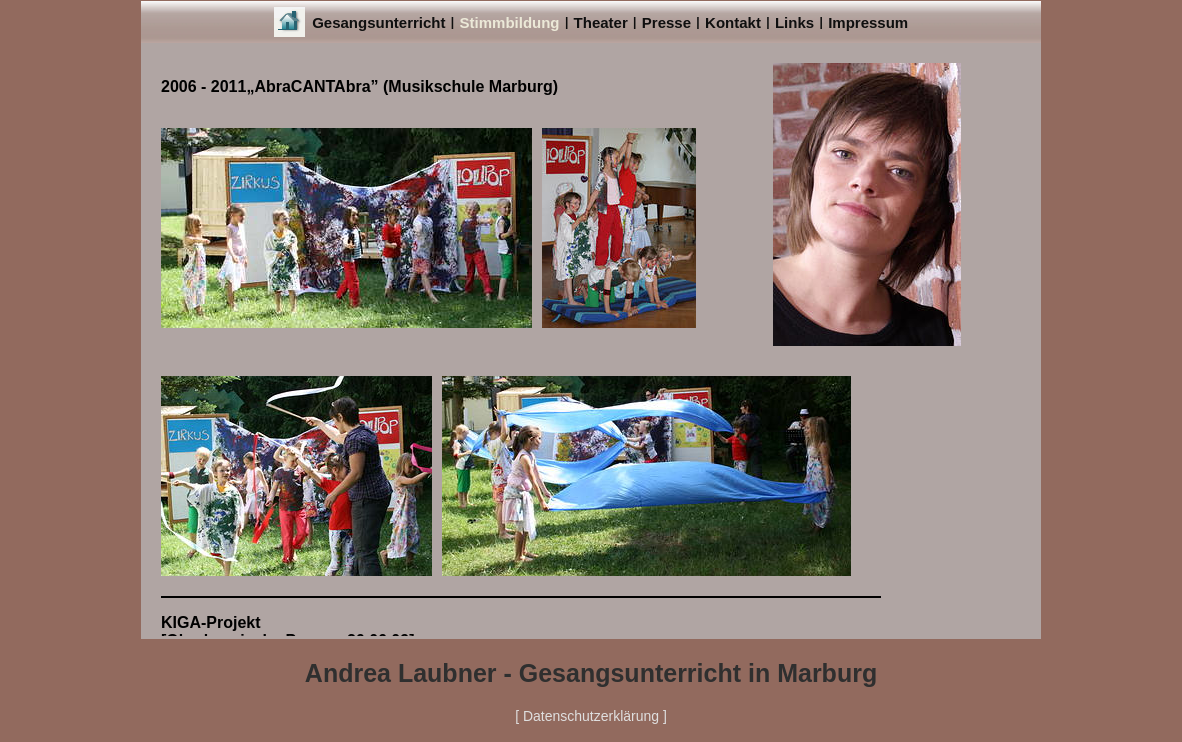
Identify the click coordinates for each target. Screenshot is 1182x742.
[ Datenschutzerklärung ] (591, 716)
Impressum (868, 22)
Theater (601, 22)
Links (794, 22)
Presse (666, 22)
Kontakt (733, 22)
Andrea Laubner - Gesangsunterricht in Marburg (591, 673)
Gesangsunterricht (378, 22)
